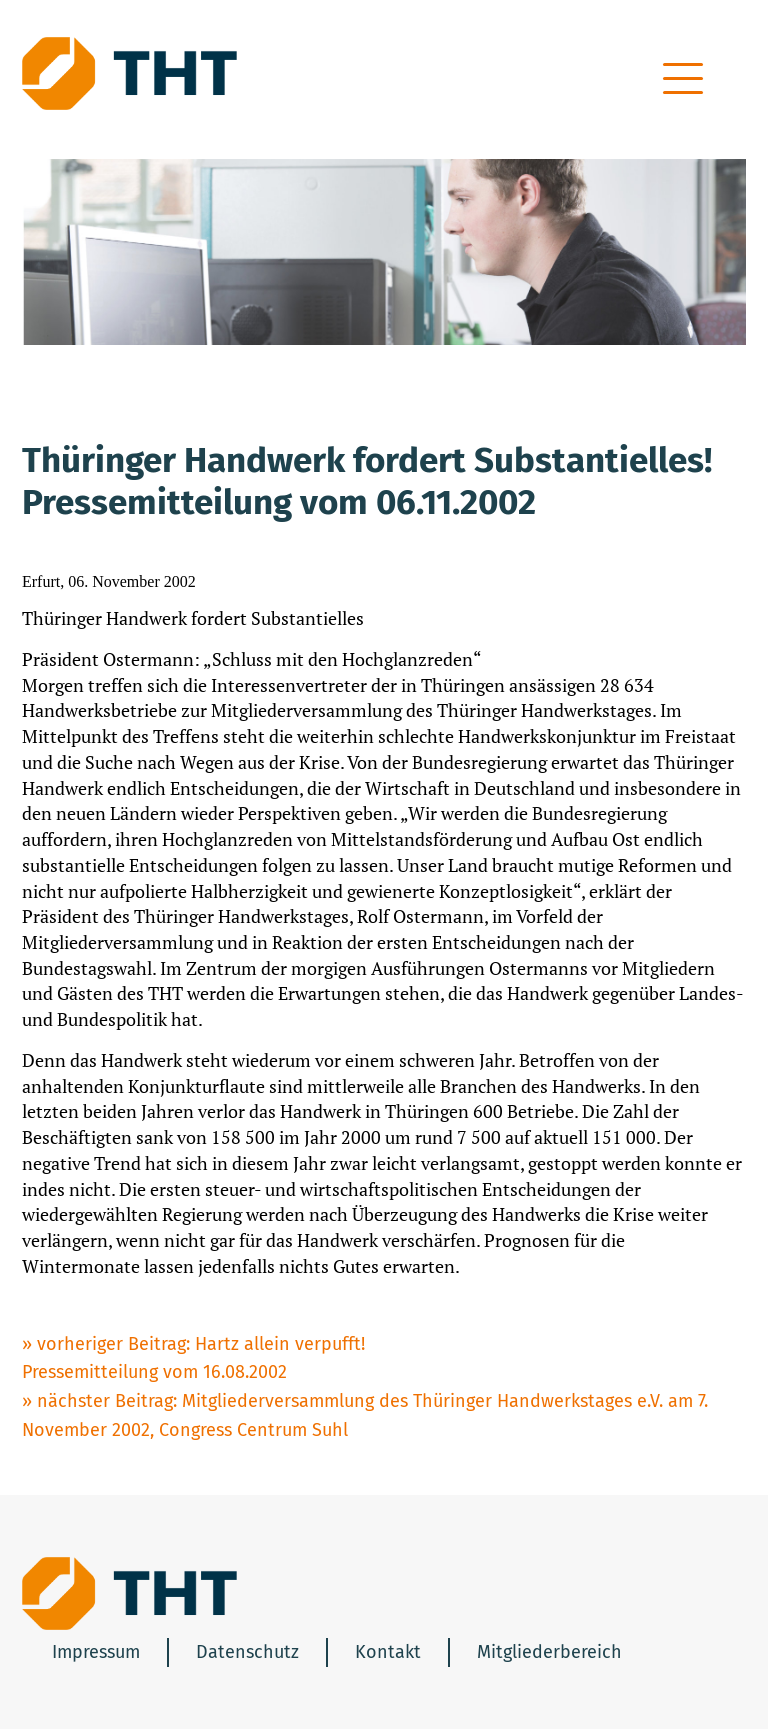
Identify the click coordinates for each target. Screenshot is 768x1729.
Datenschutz (247, 1652)
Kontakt (388, 1652)
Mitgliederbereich (549, 1652)
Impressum (96, 1652)
